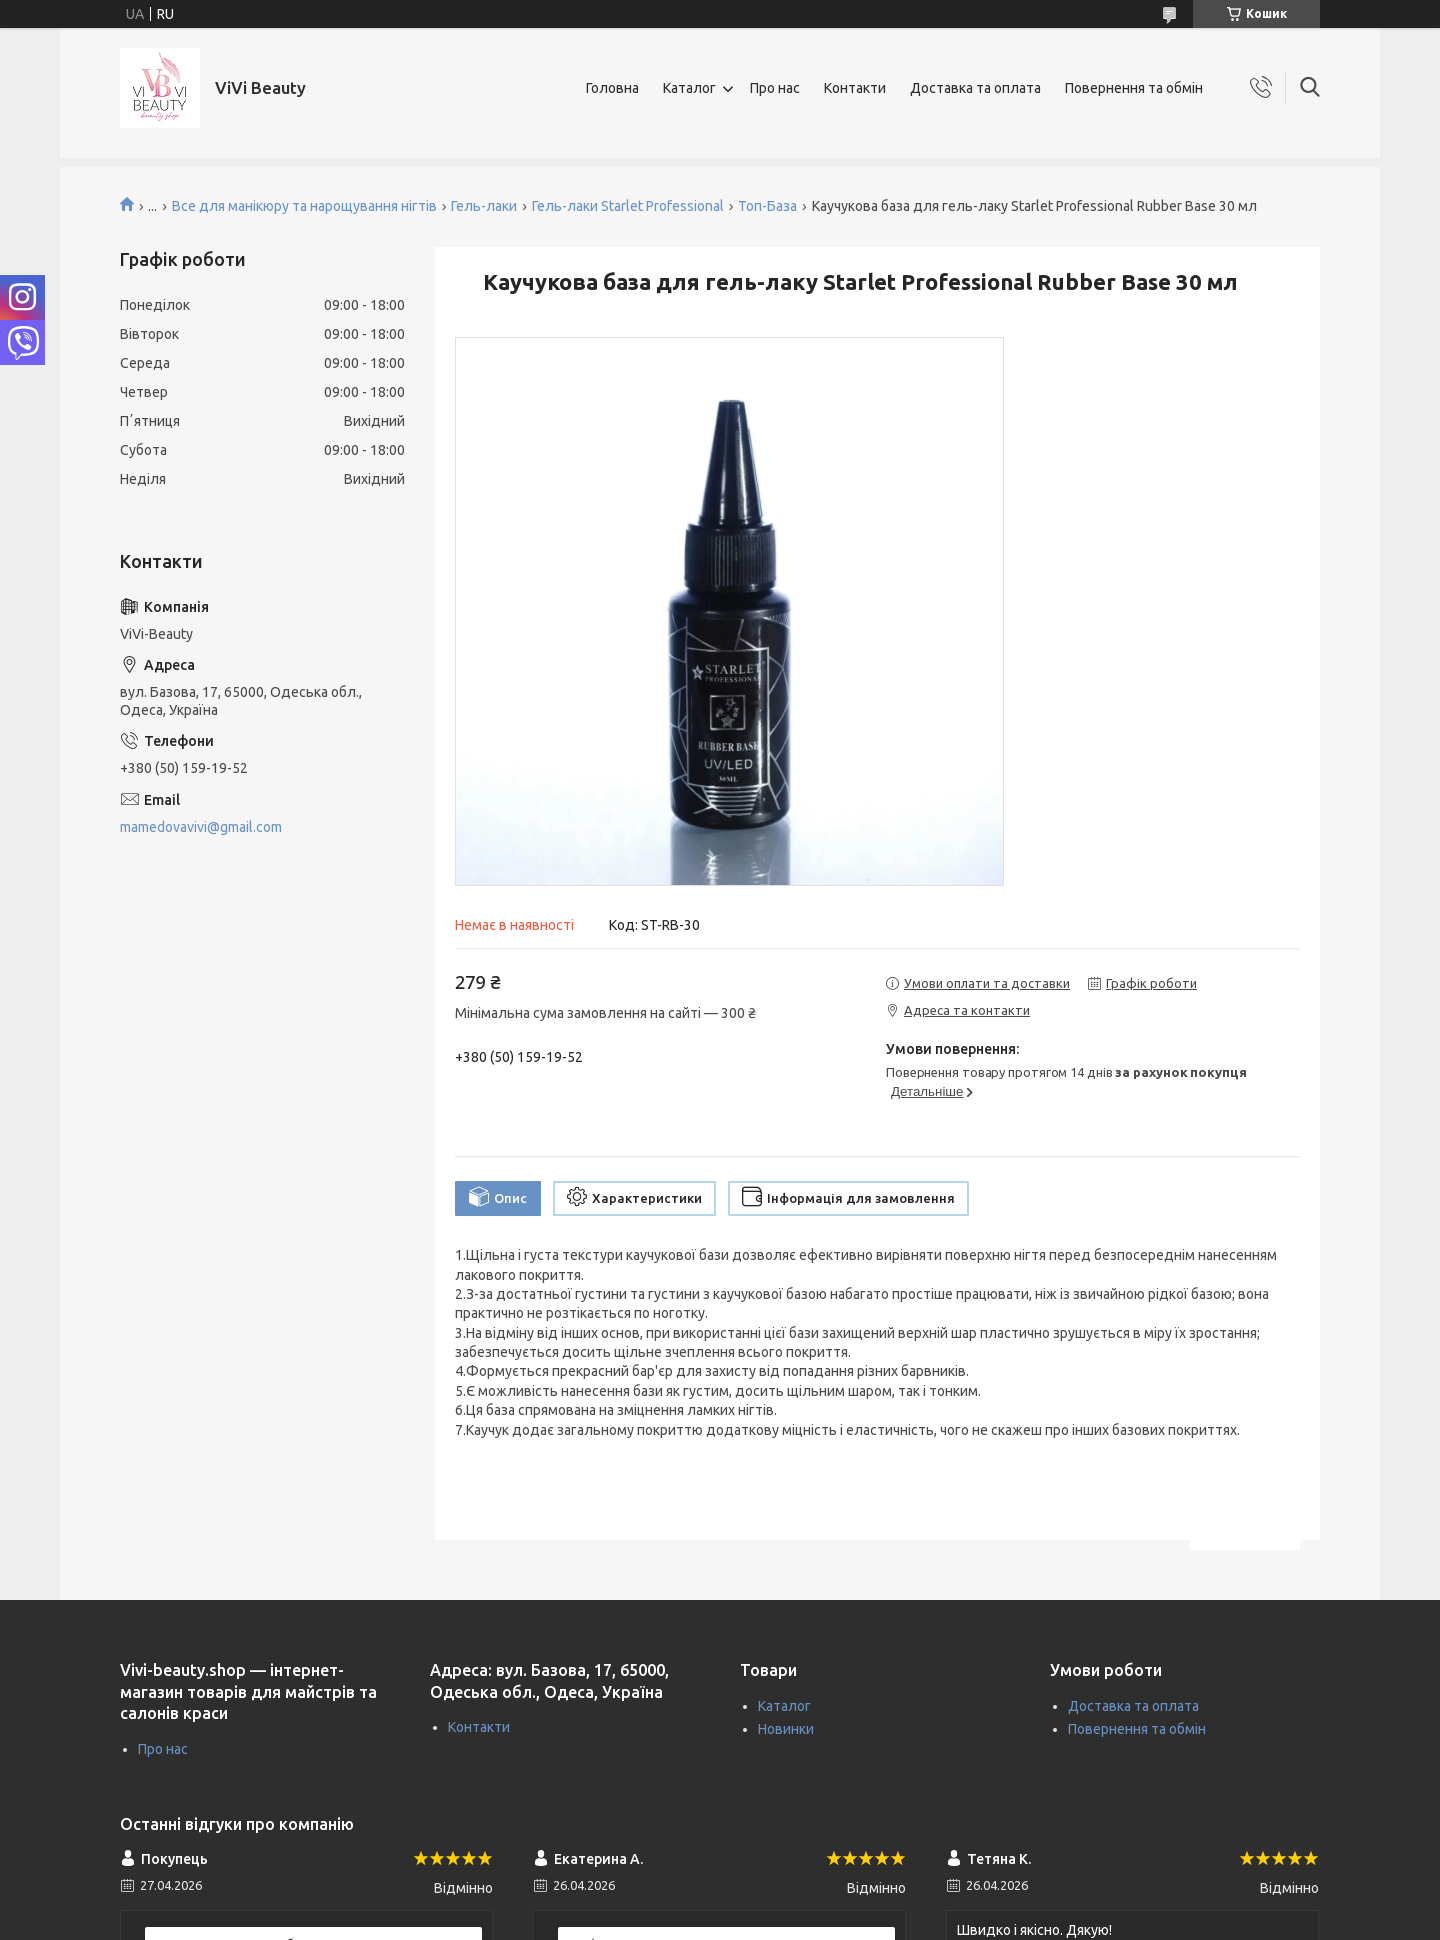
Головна (612, 88)
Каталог (689, 88)
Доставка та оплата (975, 88)
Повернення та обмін (1134, 88)
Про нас (775, 88)
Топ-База (767, 206)
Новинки (786, 1729)
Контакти (855, 88)
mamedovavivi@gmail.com (201, 827)
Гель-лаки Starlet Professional (628, 206)
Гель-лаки (484, 206)
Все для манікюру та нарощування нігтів (304, 206)
